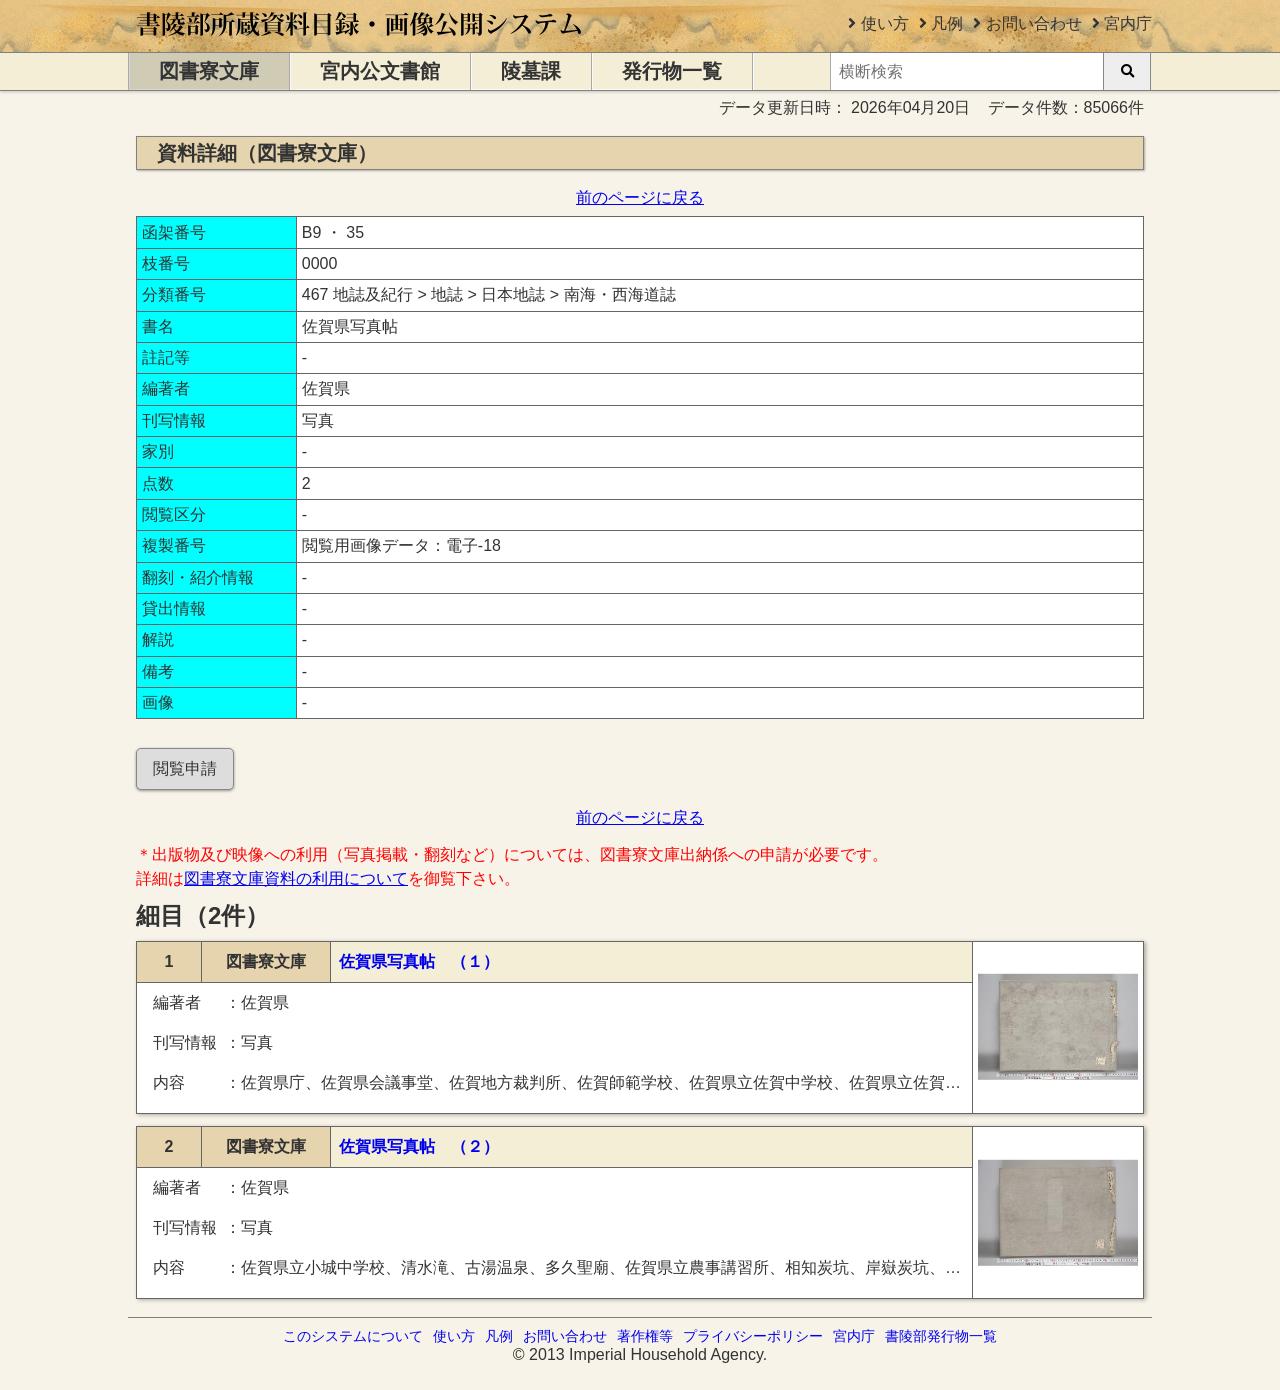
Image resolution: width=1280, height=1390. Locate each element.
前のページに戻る (640, 197)
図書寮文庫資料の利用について (296, 878)
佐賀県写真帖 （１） (419, 961)
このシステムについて (353, 1336)
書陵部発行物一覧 (941, 1336)
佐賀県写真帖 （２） (419, 1146)
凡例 (947, 23)
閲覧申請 (185, 768)
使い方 (885, 23)
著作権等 (645, 1336)
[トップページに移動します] (360, 42)
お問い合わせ (1034, 23)
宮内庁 (1128, 23)
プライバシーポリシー (753, 1336)
